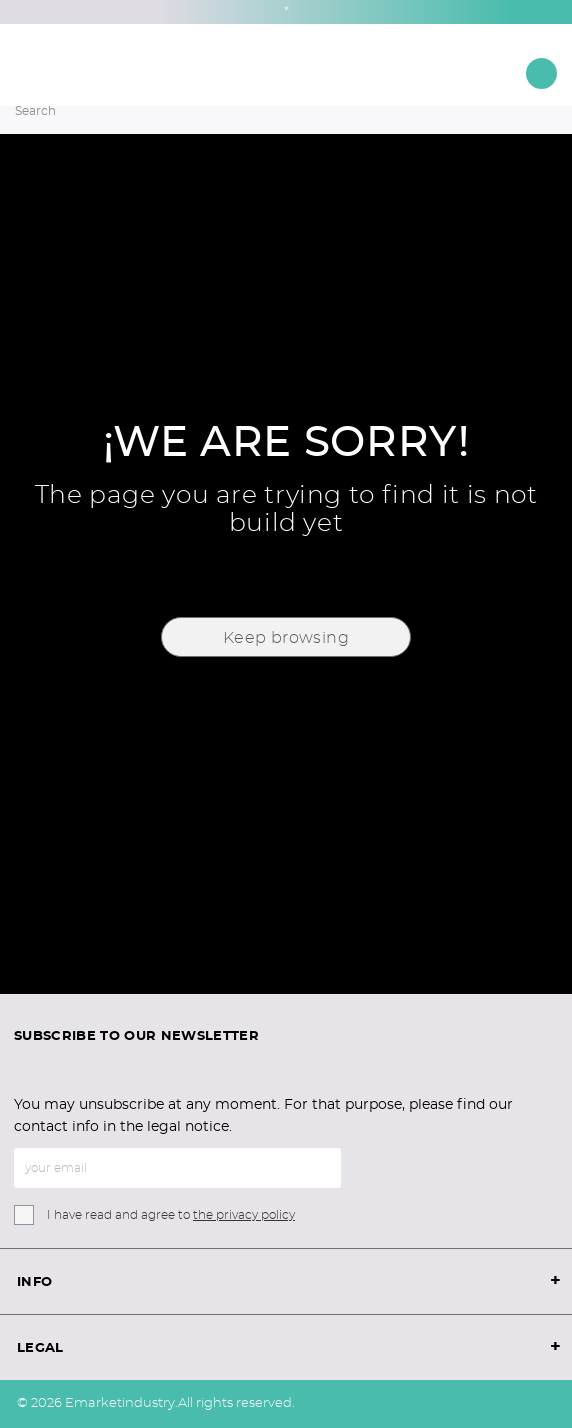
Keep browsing (286, 638)
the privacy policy (244, 1215)
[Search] (258, 111)
